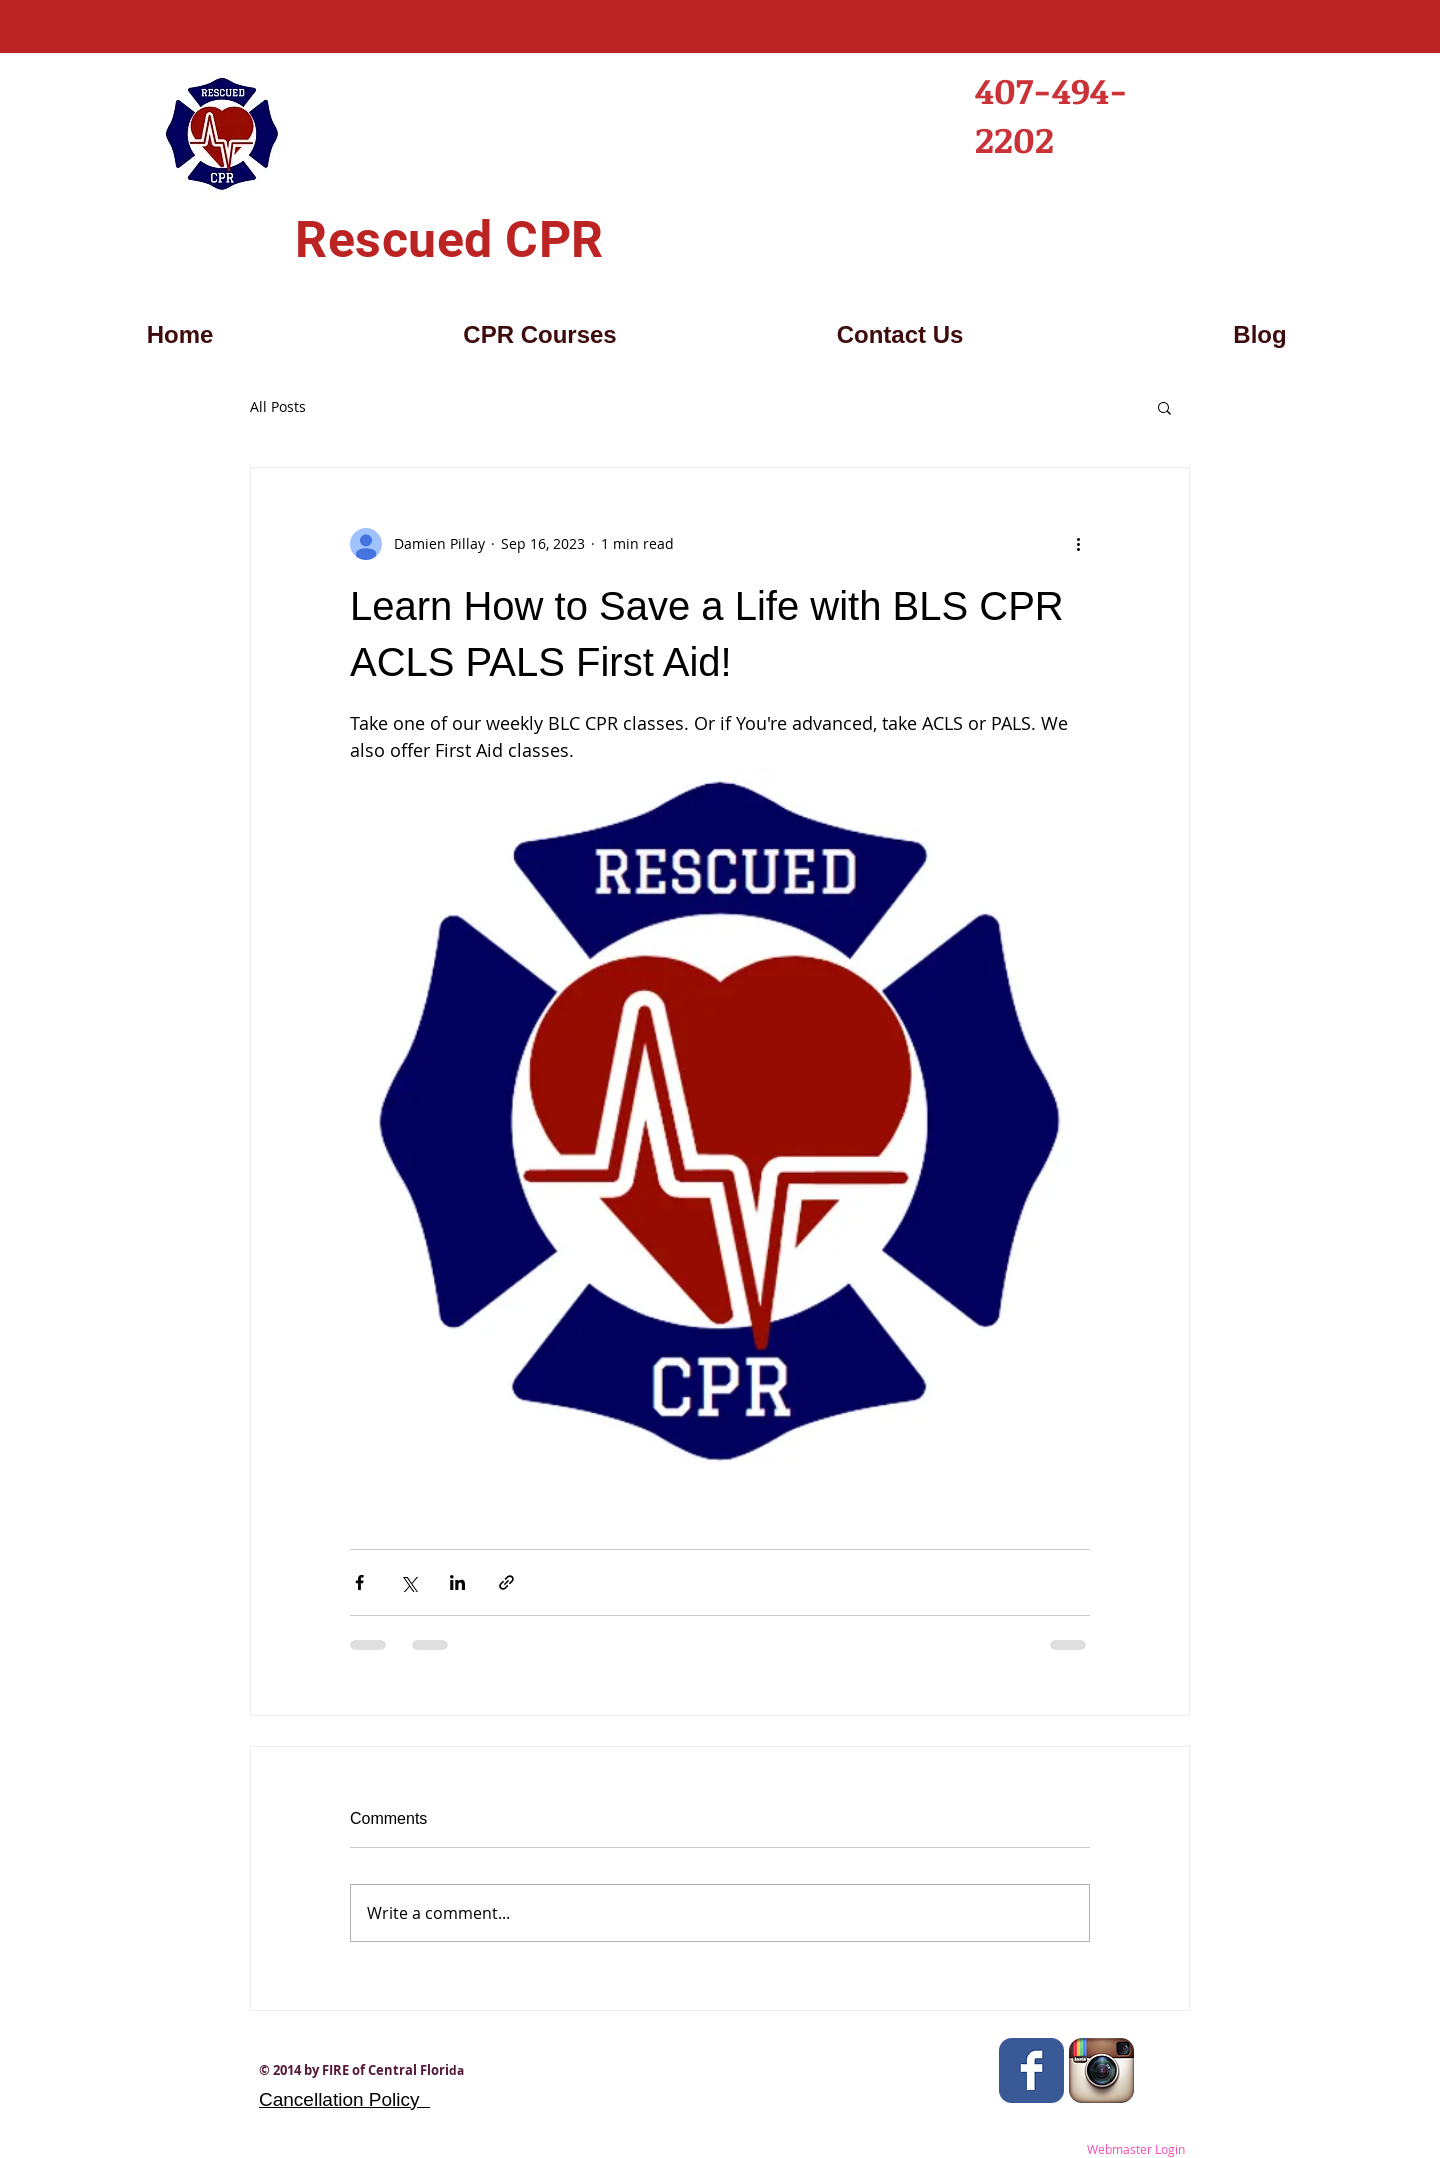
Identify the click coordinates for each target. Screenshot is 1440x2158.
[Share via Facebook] (359, 1582)
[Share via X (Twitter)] (408, 1582)
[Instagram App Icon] (1101, 2070)
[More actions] (1078, 544)
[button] (1164, 407)
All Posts (278, 406)
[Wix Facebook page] (1031, 2070)
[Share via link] (506, 1582)
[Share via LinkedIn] (457, 1582)
